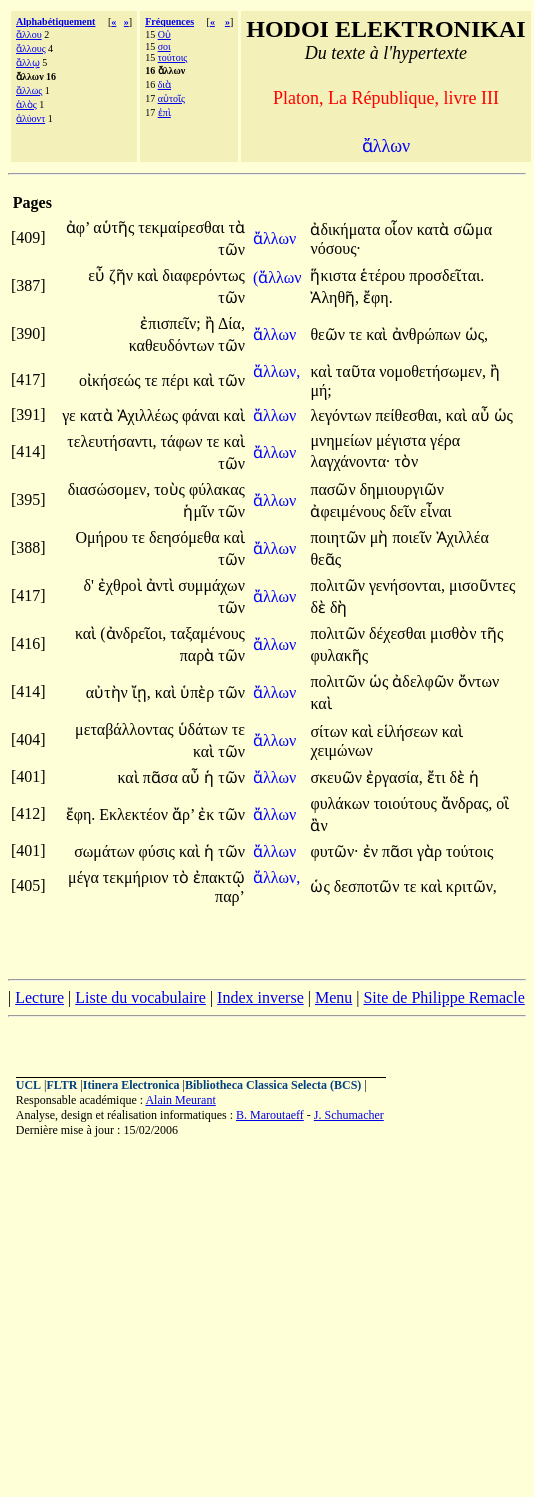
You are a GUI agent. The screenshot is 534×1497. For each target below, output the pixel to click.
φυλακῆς (339, 655)
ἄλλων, (276, 371)
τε (357, 334)
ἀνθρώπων (428, 334)
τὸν (406, 461)
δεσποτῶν (369, 886)
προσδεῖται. (446, 275)
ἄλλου (29, 34)
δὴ (339, 607)
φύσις (158, 851)
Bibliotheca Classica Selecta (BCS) (273, 1085)
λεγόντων (342, 415)
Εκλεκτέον (135, 814)
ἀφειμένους (349, 511)
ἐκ (208, 814)
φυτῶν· (334, 851)
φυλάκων (341, 803)
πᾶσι (399, 851)
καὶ (149, 275)
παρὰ (199, 655)
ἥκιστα (335, 275)
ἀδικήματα (347, 229)
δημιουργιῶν (402, 489)
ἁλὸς (26, 104)
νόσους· (335, 248)
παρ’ (230, 896)
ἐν (372, 851)
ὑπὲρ (199, 692)
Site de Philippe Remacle (443, 997)
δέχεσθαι (399, 633)
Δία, (231, 323)
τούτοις (173, 57)
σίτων (330, 731)
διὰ (164, 84)
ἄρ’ (183, 814)
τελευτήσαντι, (111, 441)
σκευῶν (338, 777)
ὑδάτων (205, 729)
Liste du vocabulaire (140, 997)
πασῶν (334, 489)
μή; (320, 390)
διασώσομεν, (109, 489)
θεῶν (329, 334)
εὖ (98, 275)
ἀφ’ (77, 227)
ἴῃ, (141, 692)
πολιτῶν (339, 585)
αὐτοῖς (171, 98)
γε (71, 415)
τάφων (184, 441)
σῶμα (472, 229)
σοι (164, 46)
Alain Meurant (180, 1100)
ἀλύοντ (30, 118)
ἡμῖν (200, 511)
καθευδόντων (174, 345)
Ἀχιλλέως (150, 415)
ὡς (503, 415)
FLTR (62, 1085)
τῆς (491, 633)
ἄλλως (29, 90)
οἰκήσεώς (112, 380)
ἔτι (438, 777)
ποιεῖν (413, 537)
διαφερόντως (203, 275)
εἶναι (436, 511)
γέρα (445, 440)
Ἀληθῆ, (334, 297)
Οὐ (164, 34)
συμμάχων (211, 585)
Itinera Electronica (131, 1085)
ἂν (318, 825)
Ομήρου (103, 537)
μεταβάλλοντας (126, 729)
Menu (333, 997)
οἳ (502, 803)
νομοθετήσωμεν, (432, 371)
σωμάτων (106, 851)
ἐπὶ (164, 112)
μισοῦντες (482, 585)
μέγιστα (403, 440)
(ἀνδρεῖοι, (133, 633)
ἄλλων (276, 238)
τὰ (236, 227)
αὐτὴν (109, 692)
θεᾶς (325, 559)
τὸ (183, 877)
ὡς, (476, 334)
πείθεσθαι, (408, 415)
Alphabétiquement (55, 21)
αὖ (482, 415)
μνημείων (343, 440)
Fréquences (169, 21)
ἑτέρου (384, 275)
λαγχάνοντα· (350, 461)
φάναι (203, 415)
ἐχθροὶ (122, 585)
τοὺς (171, 489)
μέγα (85, 877)
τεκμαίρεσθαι (183, 227)
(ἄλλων (277, 277)
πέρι (177, 380)
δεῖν (404, 511)
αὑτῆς (115, 227)
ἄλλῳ (28, 62)
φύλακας (217, 489)
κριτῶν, (471, 886)
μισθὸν (455, 633)
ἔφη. (378, 297)
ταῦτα (358, 371)
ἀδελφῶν (424, 681)
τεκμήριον (138, 877)
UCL (28, 1085)
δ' (88, 585)
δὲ (320, 607)
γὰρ (431, 851)
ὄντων (478, 681)
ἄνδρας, (466, 803)
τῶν (231, 249)
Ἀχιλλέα (462, 537)
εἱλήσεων (409, 731)
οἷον (400, 229)
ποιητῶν (339, 537)
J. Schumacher (349, 1115)
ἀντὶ (162, 585)
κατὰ (435, 229)
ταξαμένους (207, 633)
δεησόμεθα (186, 537)
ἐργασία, (394, 777)
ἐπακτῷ (219, 877)
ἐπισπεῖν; (170, 323)
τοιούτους (406, 803)
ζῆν (123, 275)
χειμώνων (341, 750)
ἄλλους (31, 48)
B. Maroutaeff (270, 1115)
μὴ (381, 537)
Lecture (39, 997)
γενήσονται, (407, 585)
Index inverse (260, 997)
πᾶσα (162, 777)
